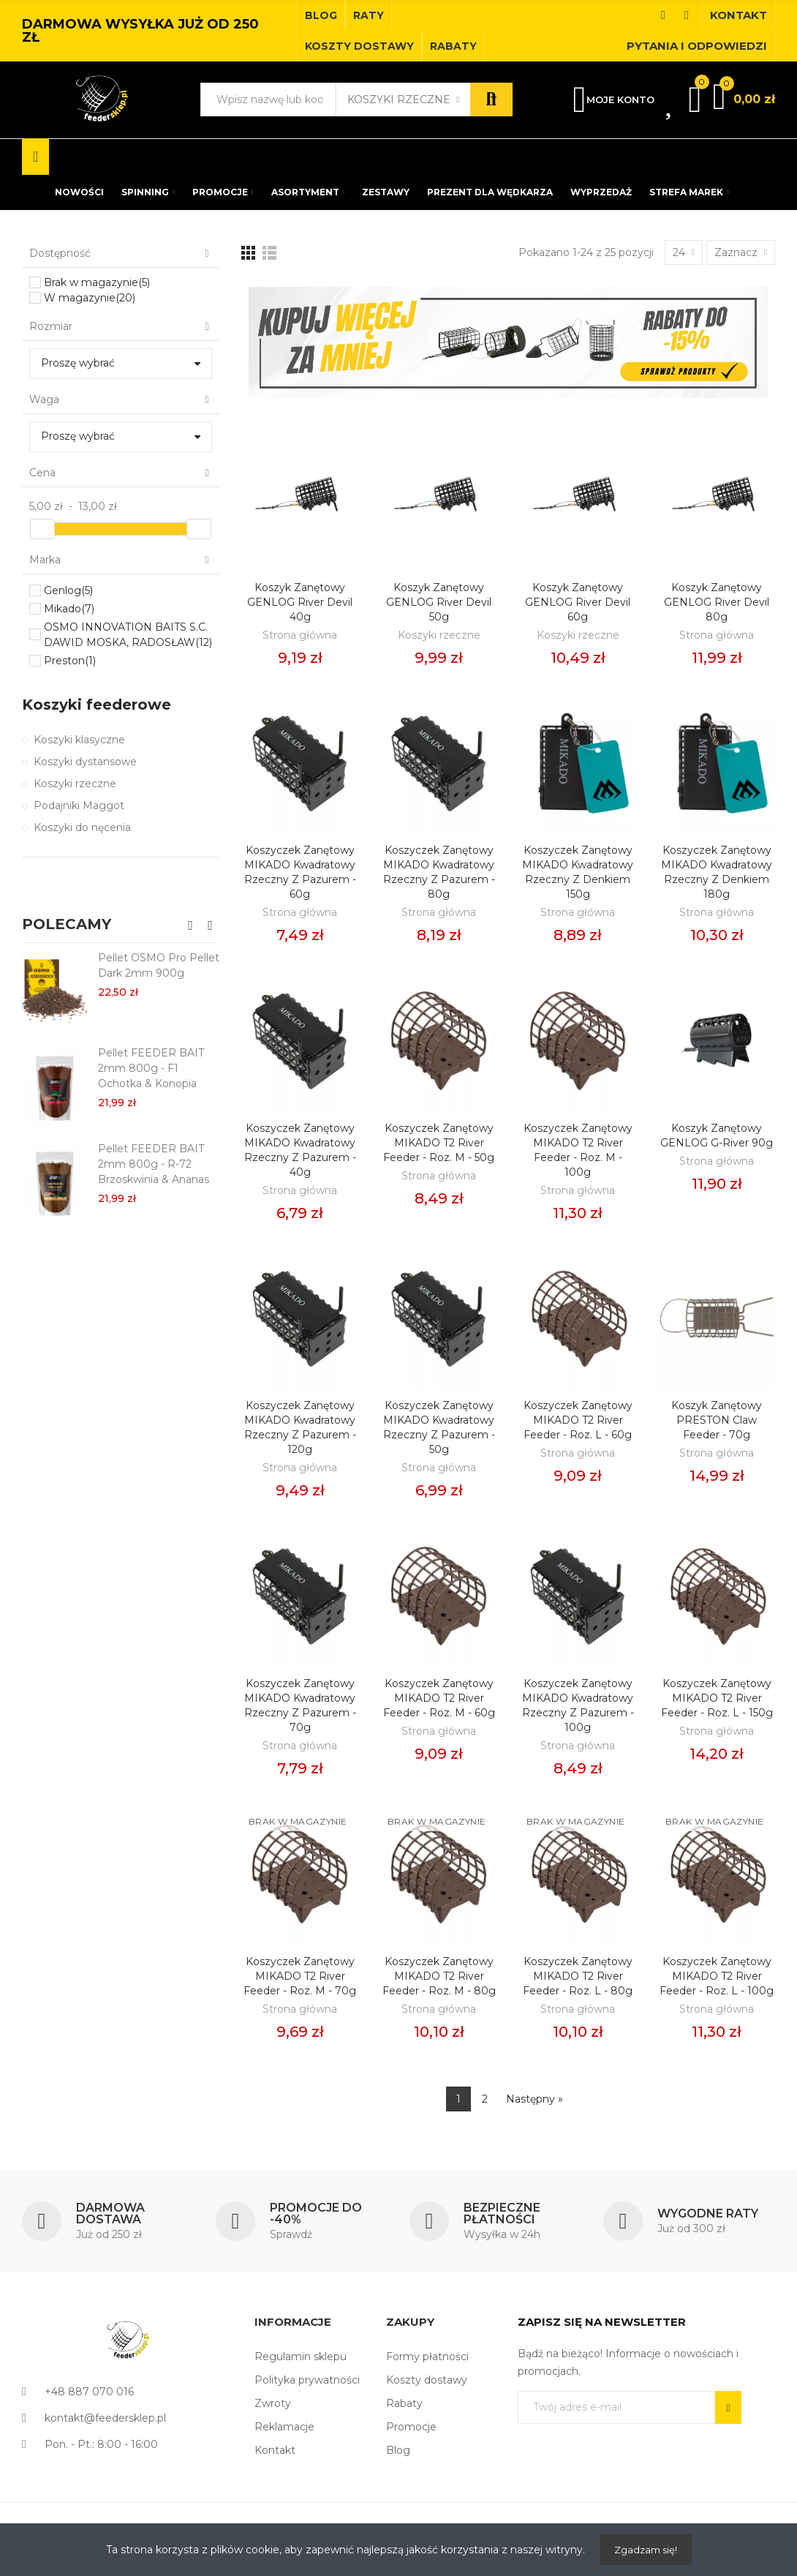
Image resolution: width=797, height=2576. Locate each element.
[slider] (42, 529)
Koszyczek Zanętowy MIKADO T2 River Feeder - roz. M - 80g (439, 1976)
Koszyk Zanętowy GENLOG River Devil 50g (438, 602)
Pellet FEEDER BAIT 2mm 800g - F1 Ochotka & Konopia (151, 1068)
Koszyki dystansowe (85, 761)
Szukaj (491, 99)
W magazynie (89, 297)
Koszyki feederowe (96, 704)
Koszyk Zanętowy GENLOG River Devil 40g (299, 602)
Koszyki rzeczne (398, 99)
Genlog (68, 590)
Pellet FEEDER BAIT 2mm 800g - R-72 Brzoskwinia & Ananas (153, 1164)
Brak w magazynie (97, 282)
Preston (70, 660)
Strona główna (299, 635)
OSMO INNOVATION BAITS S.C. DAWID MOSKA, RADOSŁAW (128, 634)
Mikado (69, 608)
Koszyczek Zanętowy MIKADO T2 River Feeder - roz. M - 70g (299, 1976)
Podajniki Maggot (79, 805)
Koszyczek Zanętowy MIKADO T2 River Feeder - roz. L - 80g (577, 1976)
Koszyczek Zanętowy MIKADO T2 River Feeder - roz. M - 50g (438, 1143)
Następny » (534, 2099)
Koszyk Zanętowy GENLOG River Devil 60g (577, 602)
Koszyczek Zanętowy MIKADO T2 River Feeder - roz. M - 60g (439, 1698)
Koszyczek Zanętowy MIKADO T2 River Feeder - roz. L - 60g (578, 1420)
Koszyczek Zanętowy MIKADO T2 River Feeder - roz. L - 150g (717, 1698)
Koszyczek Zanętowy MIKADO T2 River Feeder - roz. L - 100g (717, 1976)
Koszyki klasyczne (79, 739)
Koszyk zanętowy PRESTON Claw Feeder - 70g (716, 1420)
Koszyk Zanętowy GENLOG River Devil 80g (716, 602)
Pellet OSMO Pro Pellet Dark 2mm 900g (158, 965)
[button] (321, 15)
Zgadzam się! (645, 2550)
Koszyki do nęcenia (82, 827)
